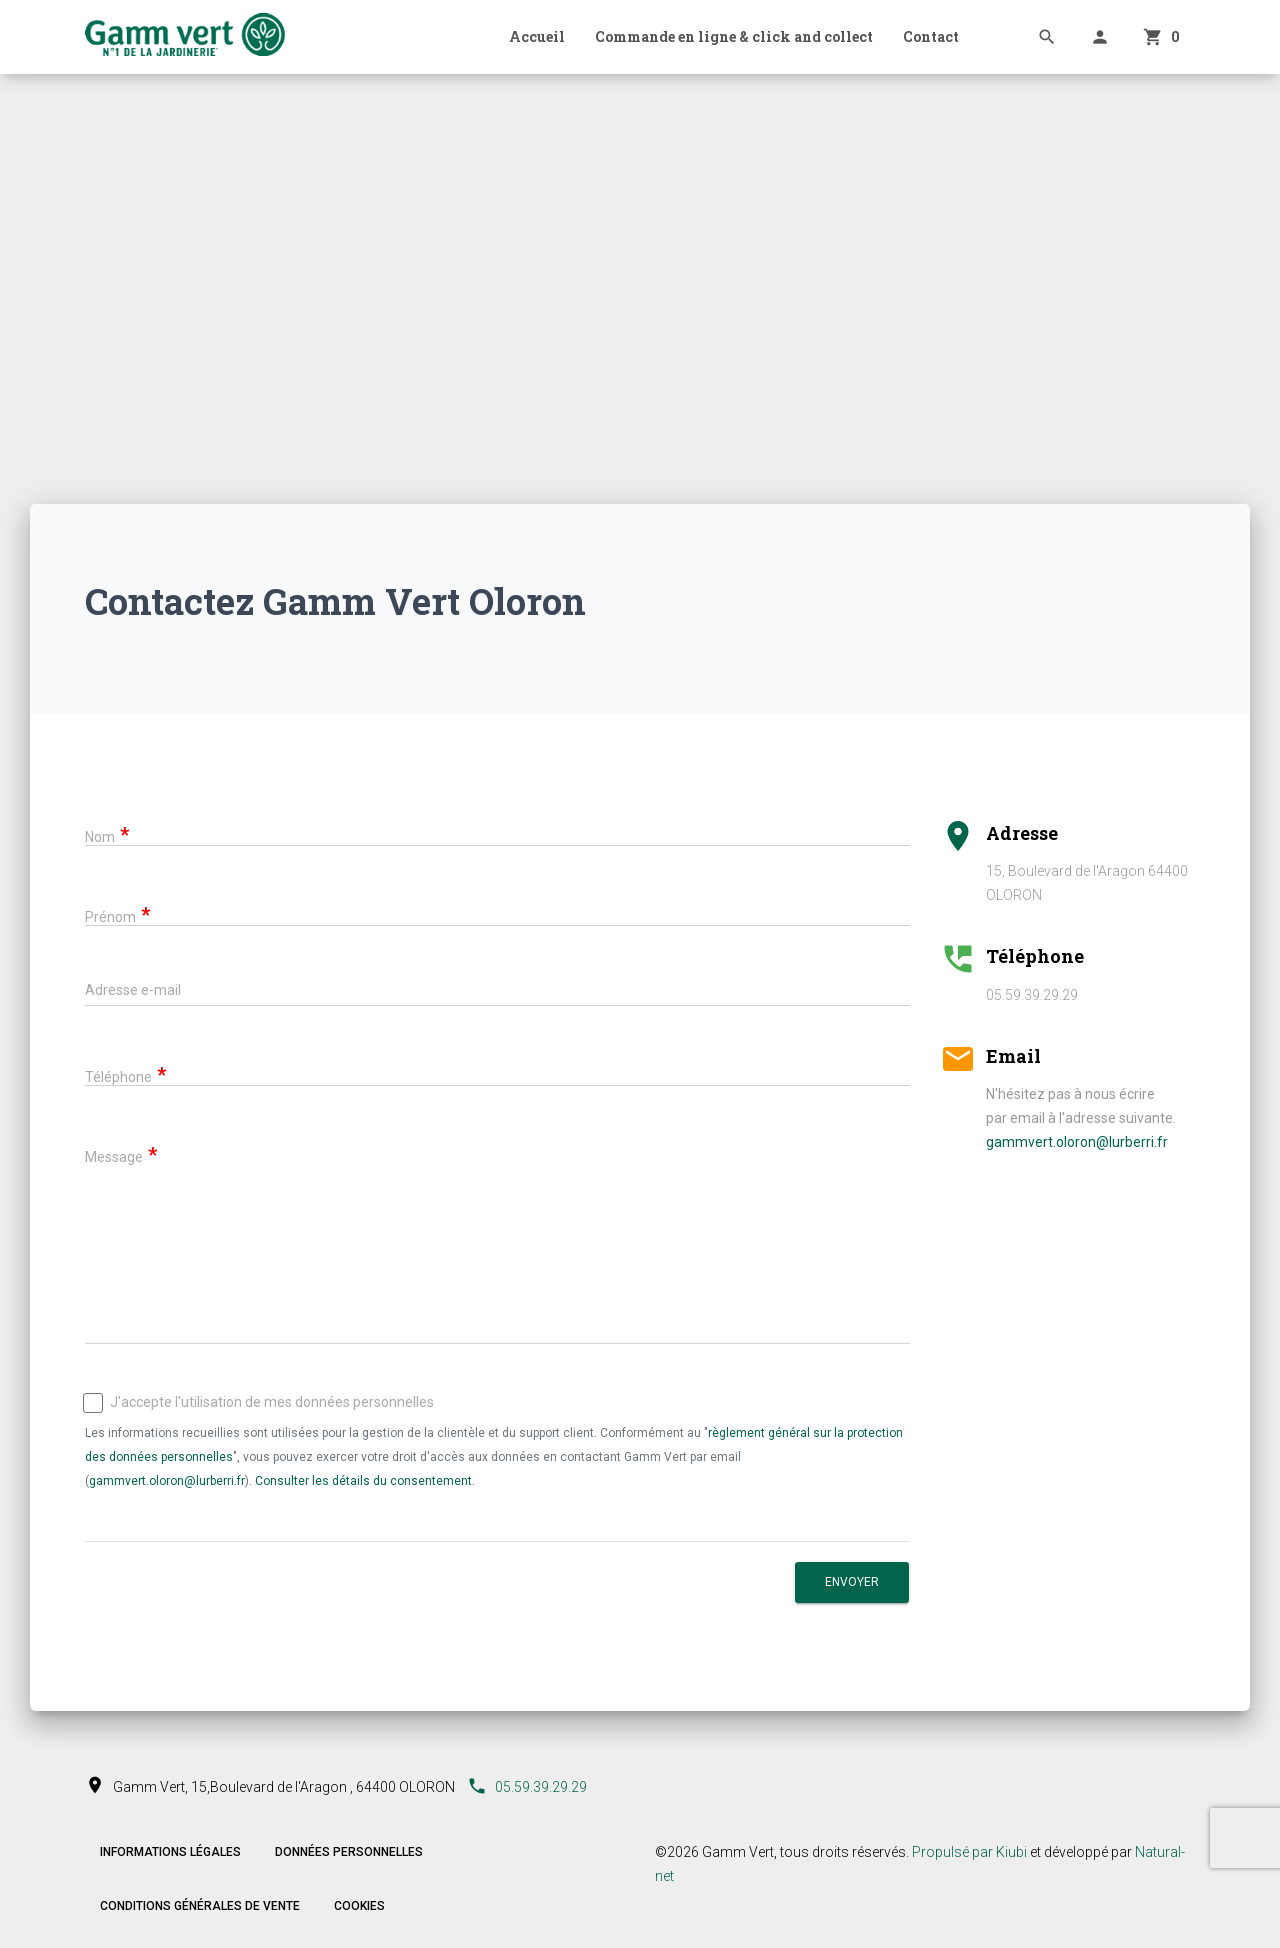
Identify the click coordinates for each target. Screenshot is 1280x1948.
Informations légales (170, 1852)
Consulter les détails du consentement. (365, 1481)
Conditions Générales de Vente (200, 1906)
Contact (931, 36)
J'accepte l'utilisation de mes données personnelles (259, 1402)
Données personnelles (349, 1852)
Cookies (359, 1906)
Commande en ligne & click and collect (734, 36)
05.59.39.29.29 (527, 1787)
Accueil (537, 36)
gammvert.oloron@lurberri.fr (167, 1481)
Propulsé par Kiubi (969, 1852)
